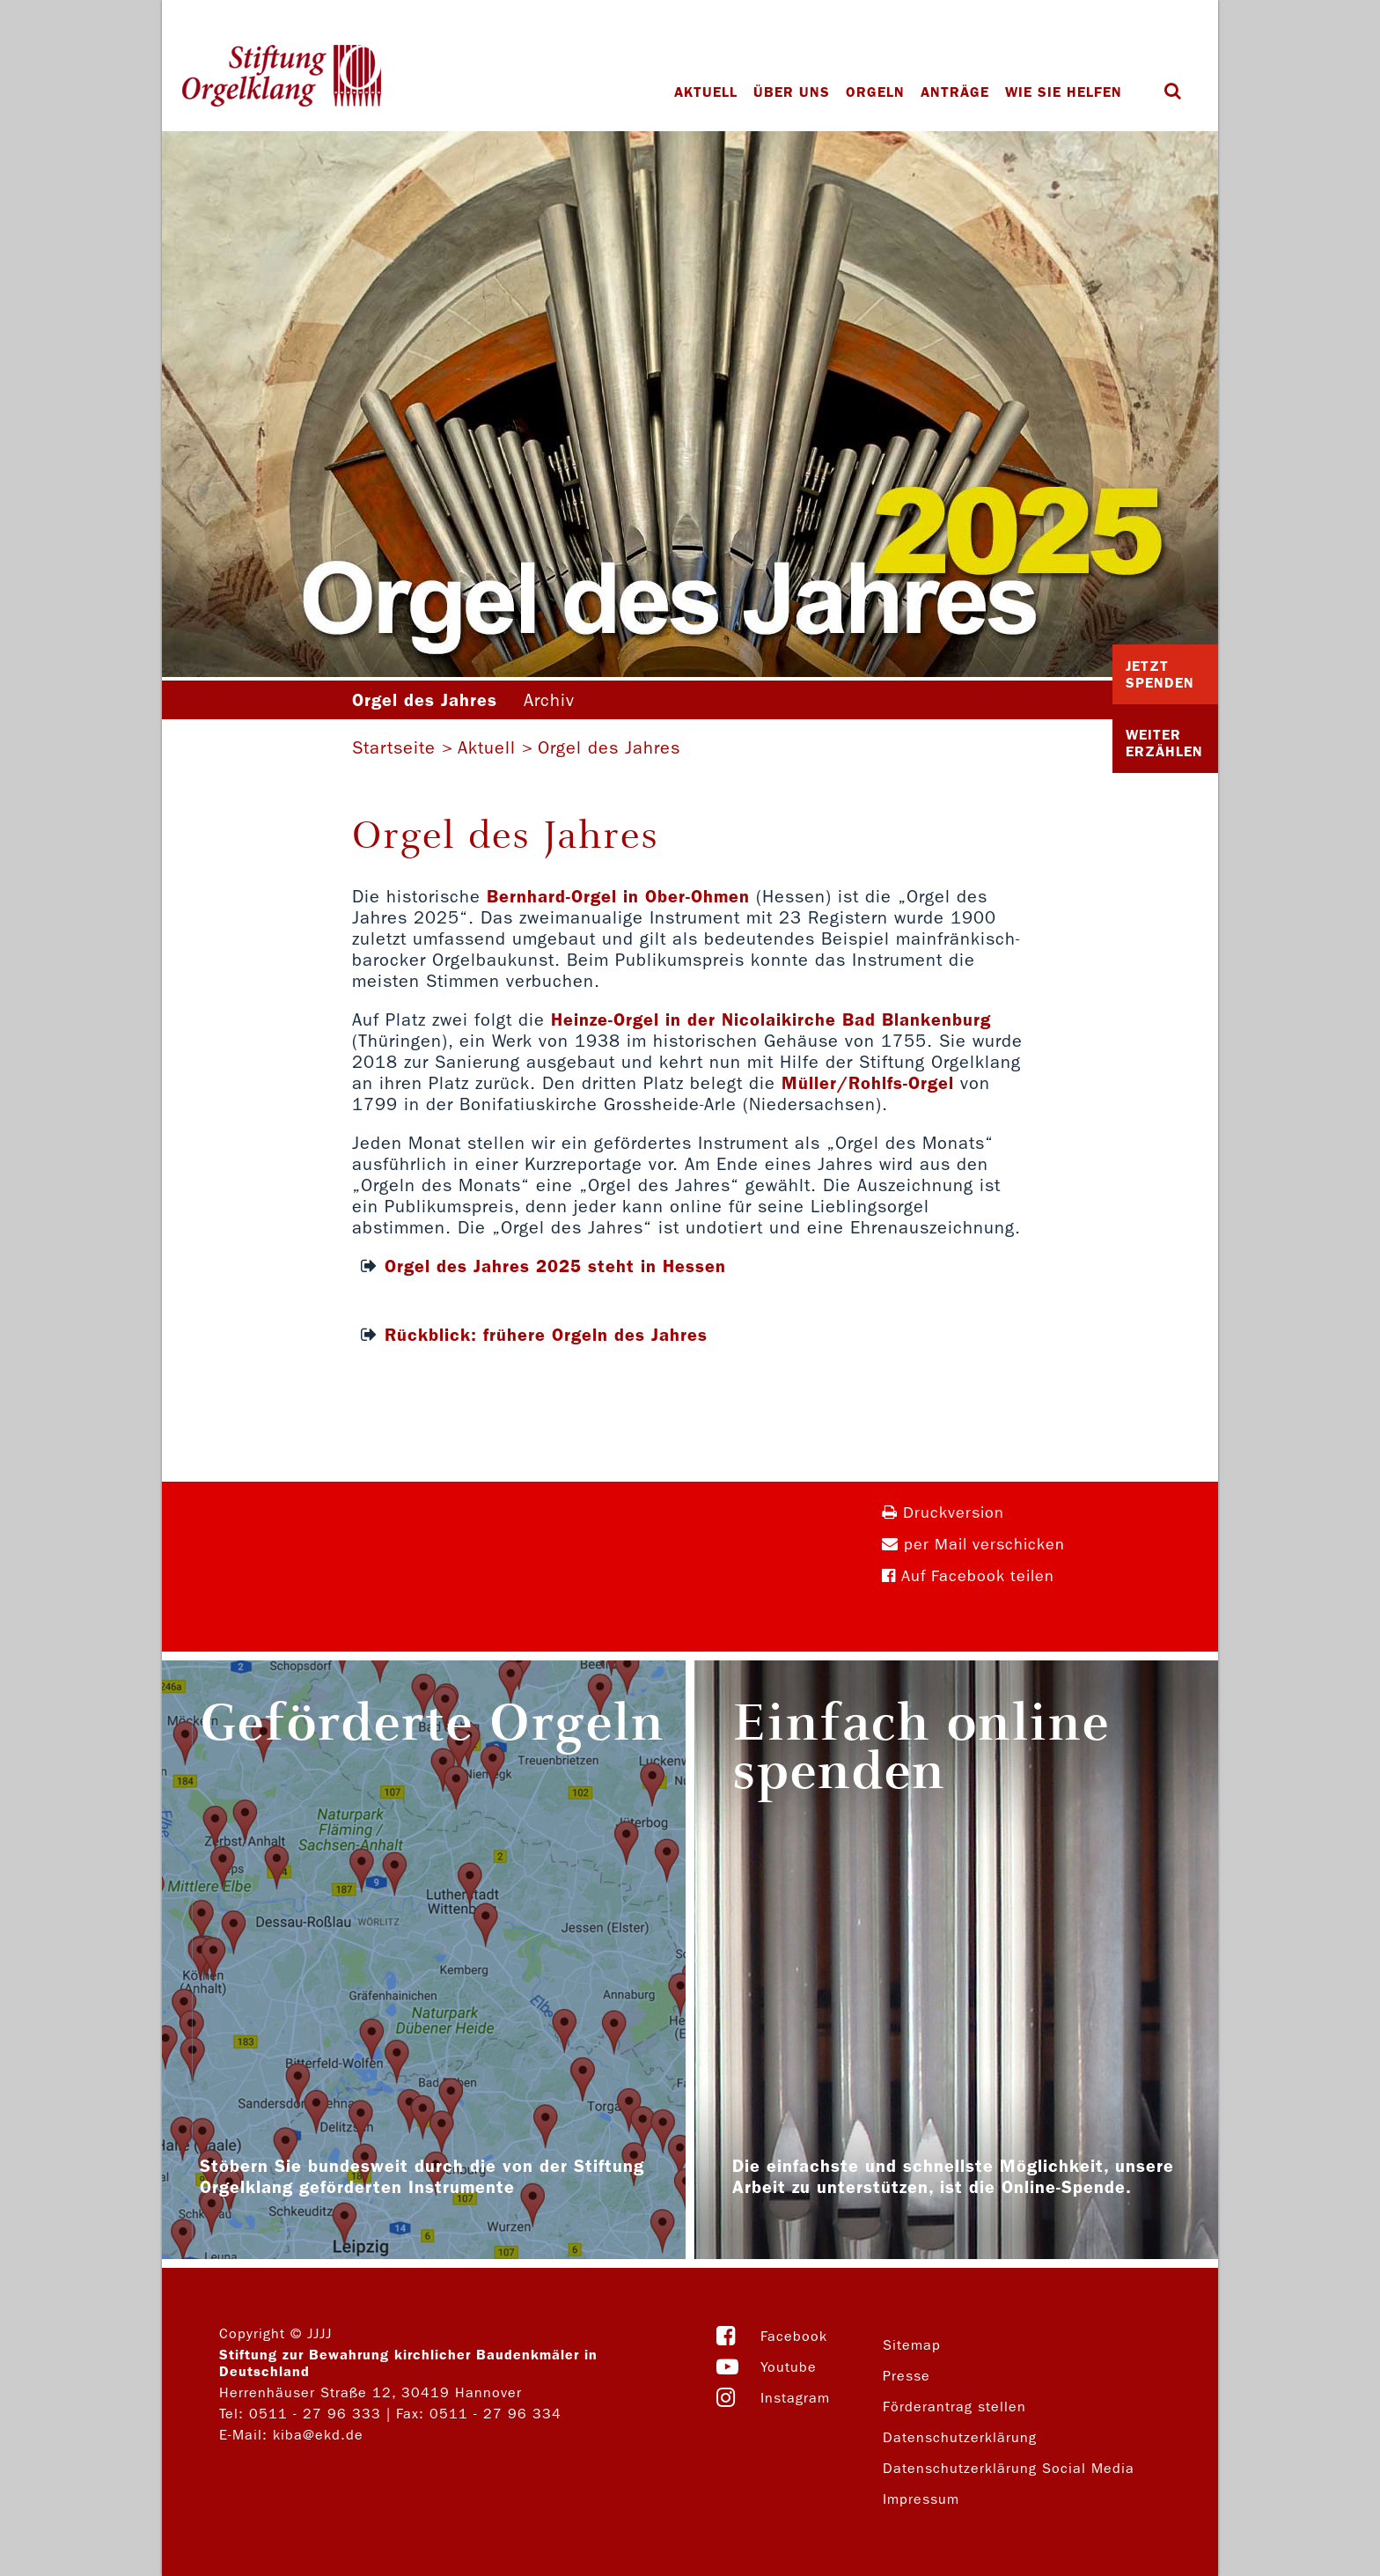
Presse (906, 2375)
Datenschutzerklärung (960, 2437)
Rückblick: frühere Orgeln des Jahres (546, 1334)
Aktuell (706, 92)
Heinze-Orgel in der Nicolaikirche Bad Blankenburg (771, 1019)
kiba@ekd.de (318, 2434)
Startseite (394, 747)
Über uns (791, 92)
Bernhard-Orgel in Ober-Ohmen (618, 896)
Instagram (795, 2397)
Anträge (955, 92)
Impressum (921, 2499)
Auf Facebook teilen (968, 1576)
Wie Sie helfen (1063, 92)
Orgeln (875, 92)
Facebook (793, 2336)
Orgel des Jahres (609, 747)
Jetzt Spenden (1160, 674)
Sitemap (912, 2345)
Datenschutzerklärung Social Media (1008, 2468)
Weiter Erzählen (1164, 743)
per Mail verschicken (973, 1544)
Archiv (549, 699)
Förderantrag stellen (954, 2406)
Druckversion (943, 1513)
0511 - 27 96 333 (315, 2413)
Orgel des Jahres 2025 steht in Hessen (555, 1266)
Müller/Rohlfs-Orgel (868, 1082)
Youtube (788, 2367)
